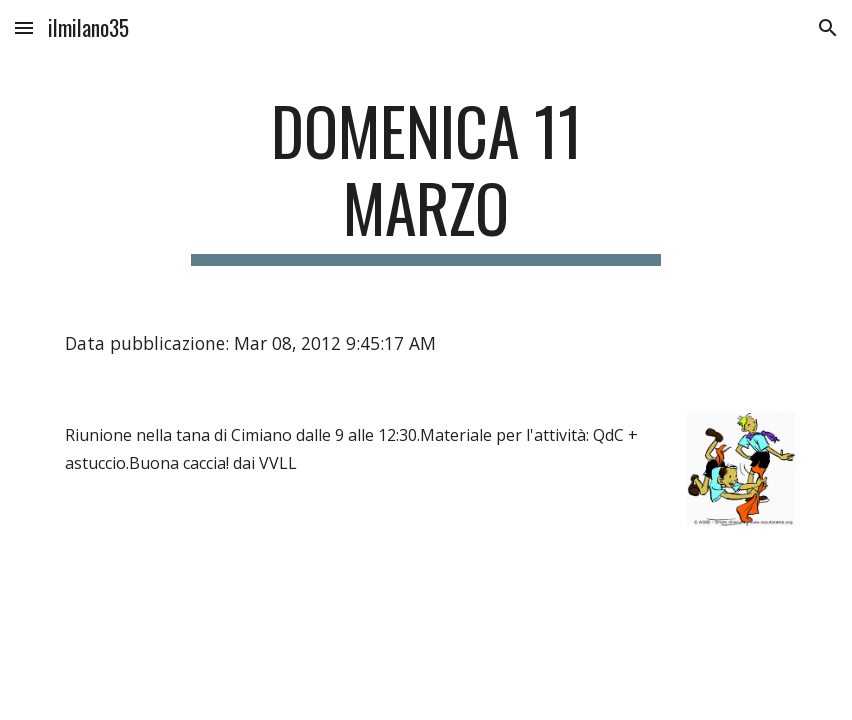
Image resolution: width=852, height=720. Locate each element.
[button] (24, 27)
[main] (425, 179)
